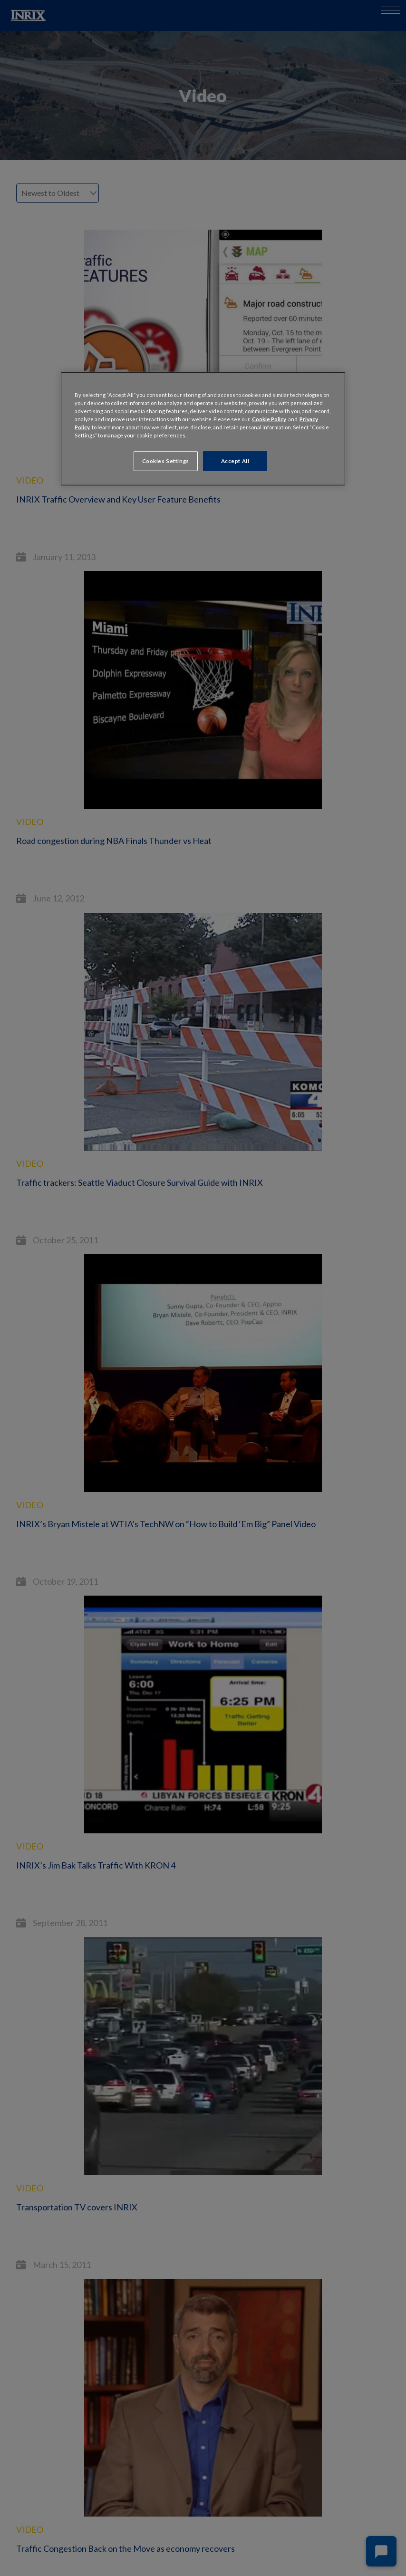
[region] (203, 428)
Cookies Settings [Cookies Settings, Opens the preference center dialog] (165, 461)
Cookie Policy (269, 419)
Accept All (235, 461)
